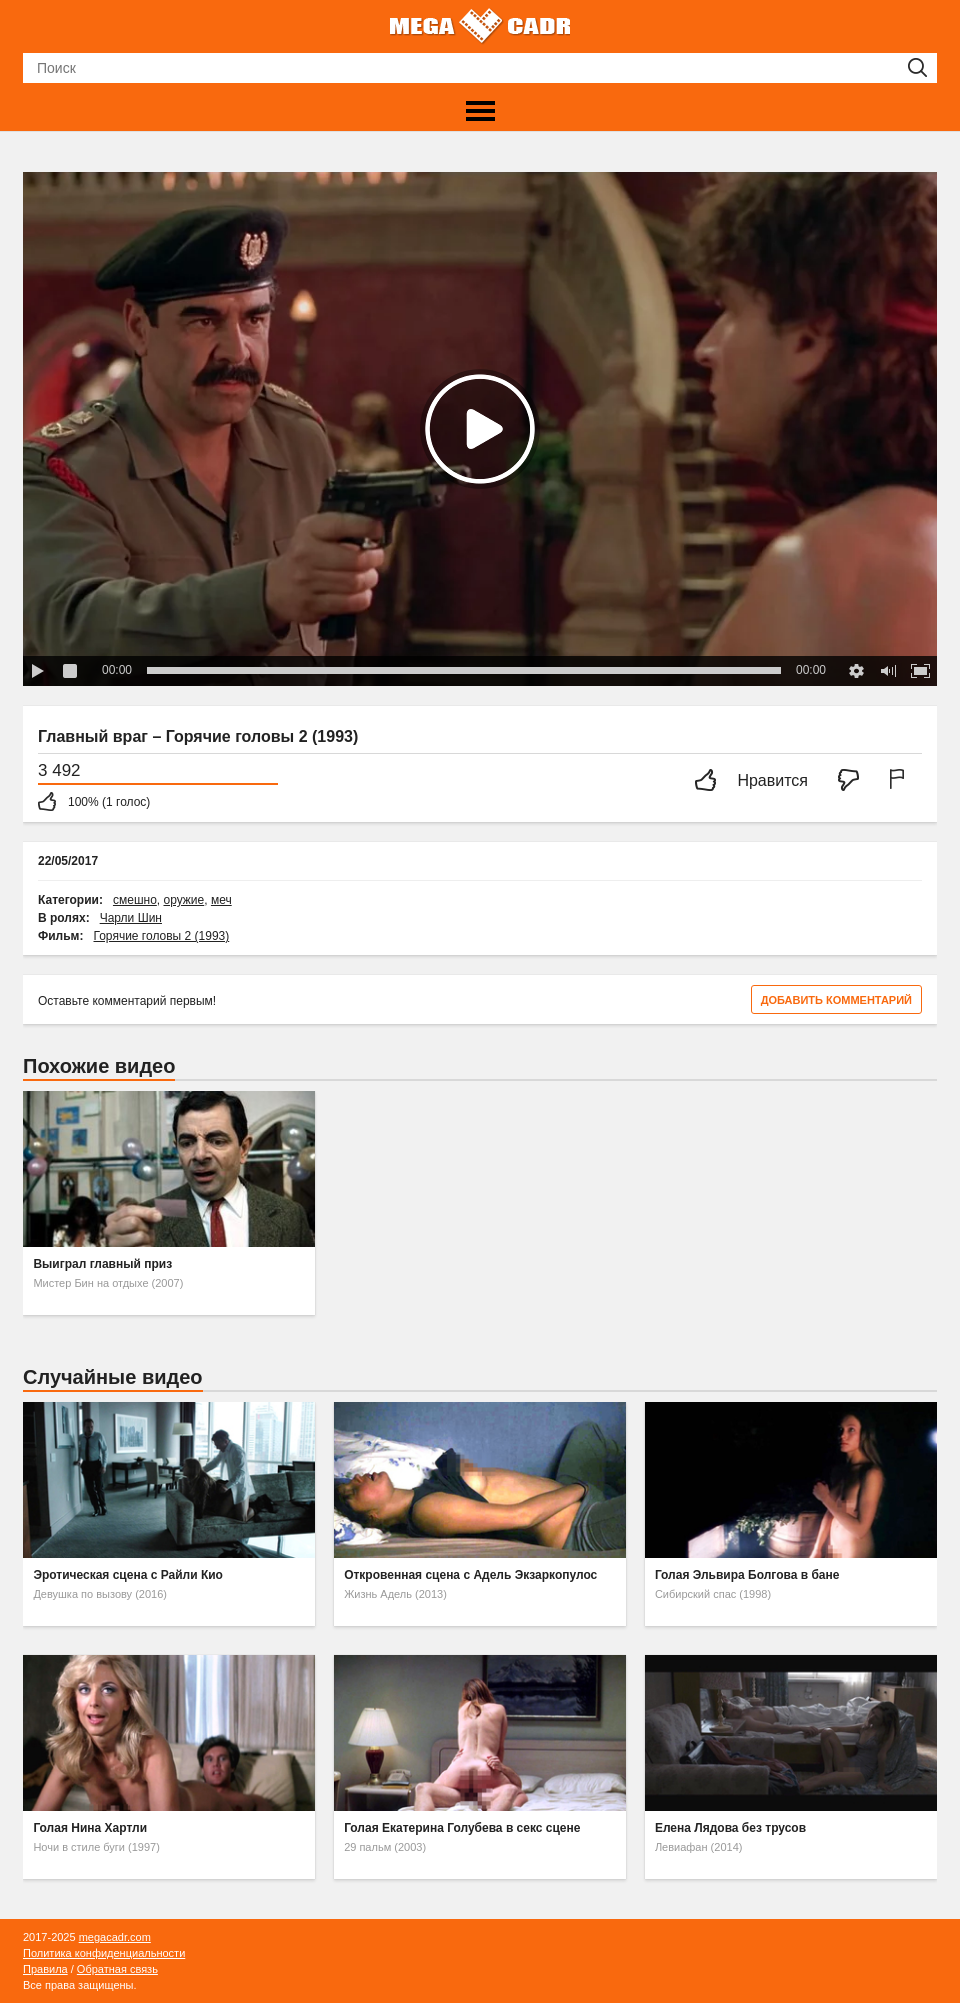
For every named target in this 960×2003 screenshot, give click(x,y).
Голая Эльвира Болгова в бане (747, 1575)
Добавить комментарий (836, 1000)
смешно (135, 900)
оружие (183, 900)
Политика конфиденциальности (104, 1953)
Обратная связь (117, 1969)
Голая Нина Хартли (90, 1828)
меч (221, 900)
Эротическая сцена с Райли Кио (128, 1575)
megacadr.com (115, 1937)
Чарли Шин (131, 918)
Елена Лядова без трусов (730, 1828)
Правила (45, 1969)
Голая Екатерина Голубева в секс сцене (462, 1828)
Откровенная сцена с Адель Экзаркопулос (470, 1575)
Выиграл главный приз (102, 1264)
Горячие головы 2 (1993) (162, 936)
